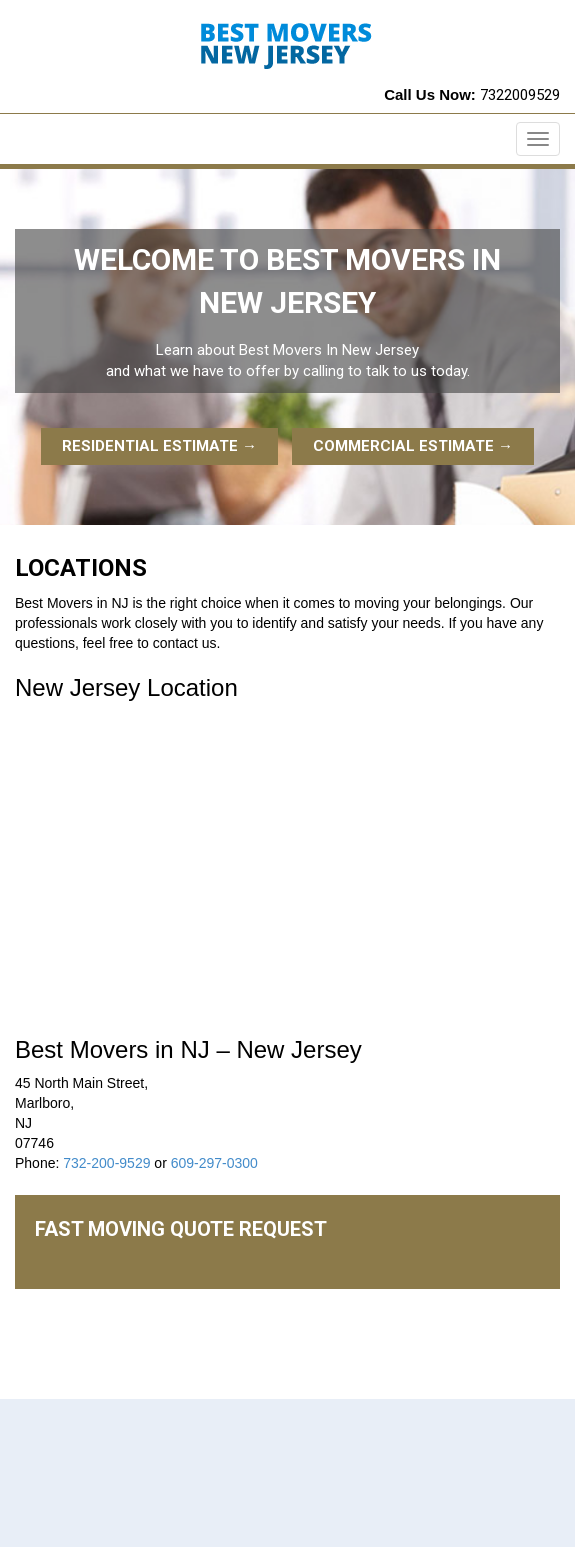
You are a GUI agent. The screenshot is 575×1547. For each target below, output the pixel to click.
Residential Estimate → (159, 446)
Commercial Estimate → (413, 446)
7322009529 (520, 95)
